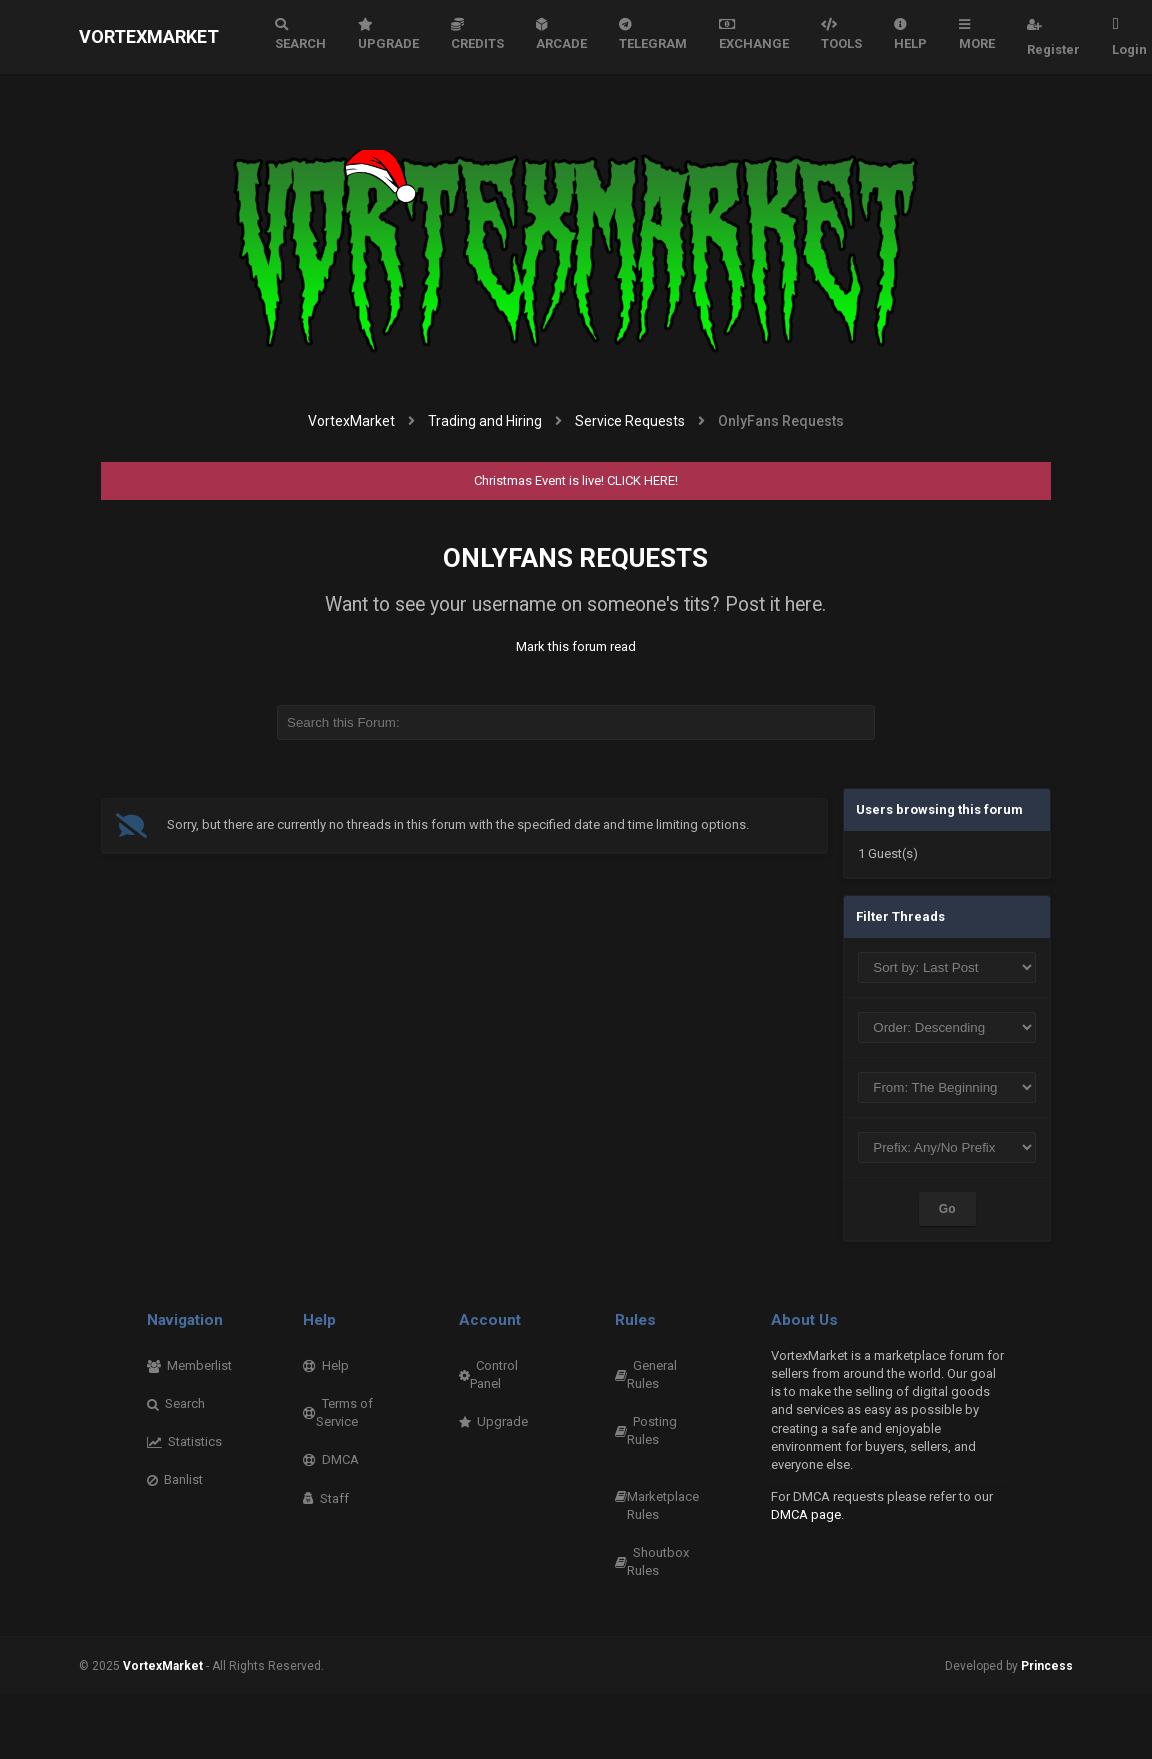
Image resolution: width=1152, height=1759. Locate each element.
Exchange (754, 34)
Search (300, 34)
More (977, 34)
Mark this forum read (576, 646)
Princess (1047, 1666)
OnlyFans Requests (575, 558)
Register (1053, 37)
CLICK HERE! (642, 480)
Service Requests (630, 421)
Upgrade (388, 34)
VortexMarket (149, 36)
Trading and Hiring (485, 421)
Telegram (653, 34)
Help (910, 34)
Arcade (561, 34)
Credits (477, 34)
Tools (841, 34)
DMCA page (806, 1514)
